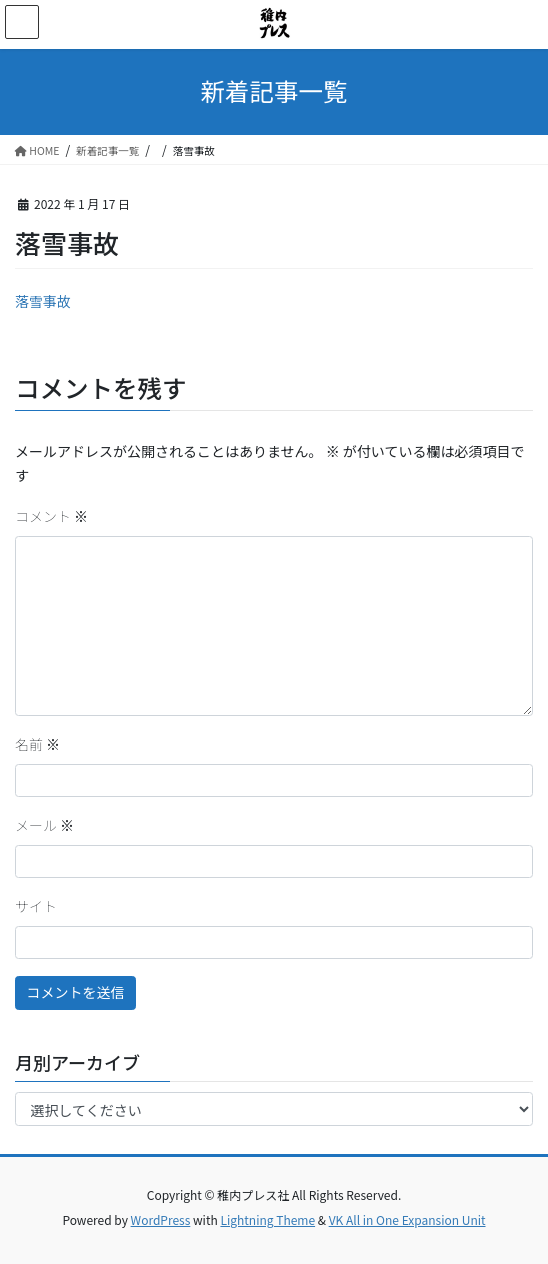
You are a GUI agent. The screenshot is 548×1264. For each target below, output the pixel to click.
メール (44, 825)
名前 (37, 744)
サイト (36, 906)
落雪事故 (43, 301)
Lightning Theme (267, 1219)
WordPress (161, 1219)
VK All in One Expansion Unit (407, 1219)
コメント (51, 516)
